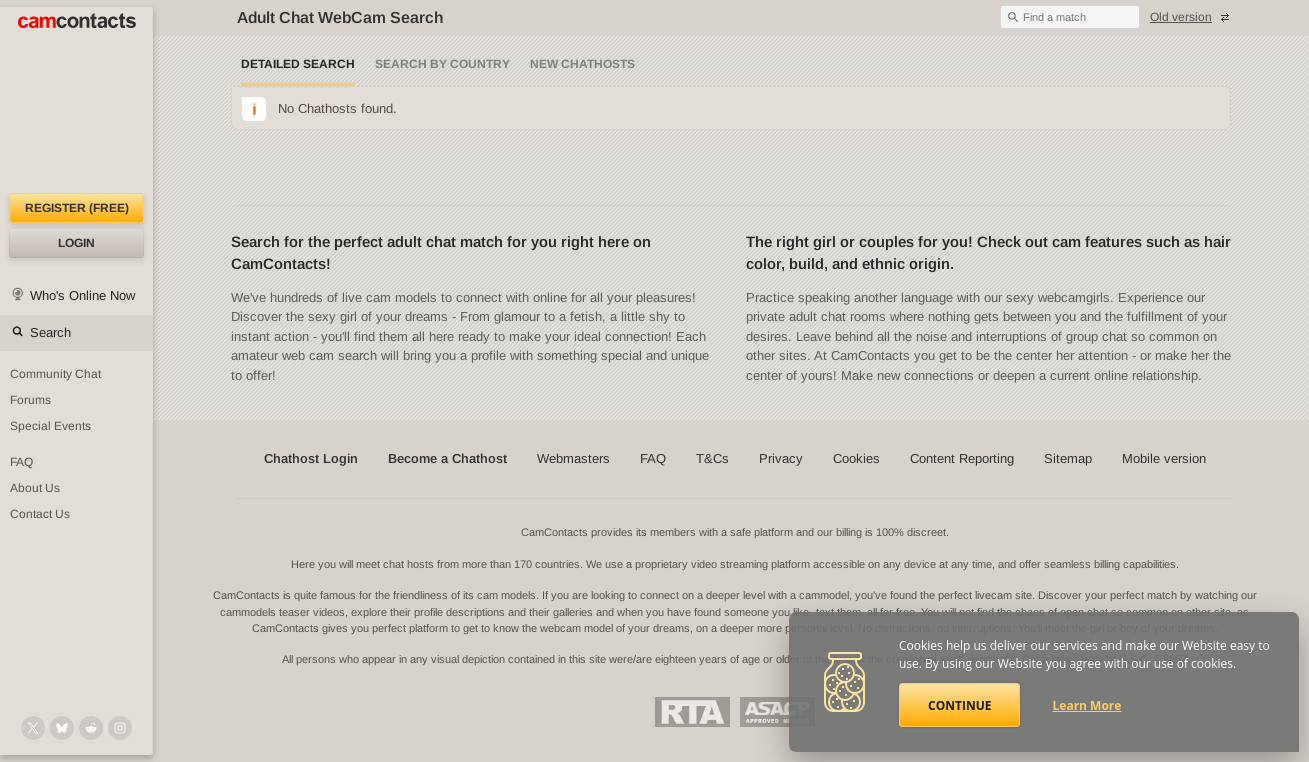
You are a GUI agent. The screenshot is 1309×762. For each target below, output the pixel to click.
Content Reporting (962, 458)
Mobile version (1164, 458)
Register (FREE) (77, 208)
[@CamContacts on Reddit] (91, 728)
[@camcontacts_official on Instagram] (120, 728)
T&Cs (712, 458)
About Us (35, 488)
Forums (30, 400)
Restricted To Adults (692, 712)
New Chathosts (582, 64)
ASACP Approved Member (777, 712)
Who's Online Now (82, 295)
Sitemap (1068, 458)
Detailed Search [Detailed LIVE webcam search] (298, 64)
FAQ (21, 462)
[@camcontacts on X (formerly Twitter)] (33, 728)
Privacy (781, 458)
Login (76, 243)
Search (50, 332)
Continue (959, 705)
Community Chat (55, 374)
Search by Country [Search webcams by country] (442, 64)
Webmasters (573, 458)
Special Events (50, 426)
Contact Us (40, 514)
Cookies (856, 458)
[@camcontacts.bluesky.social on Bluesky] (62, 728)
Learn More (1087, 705)
